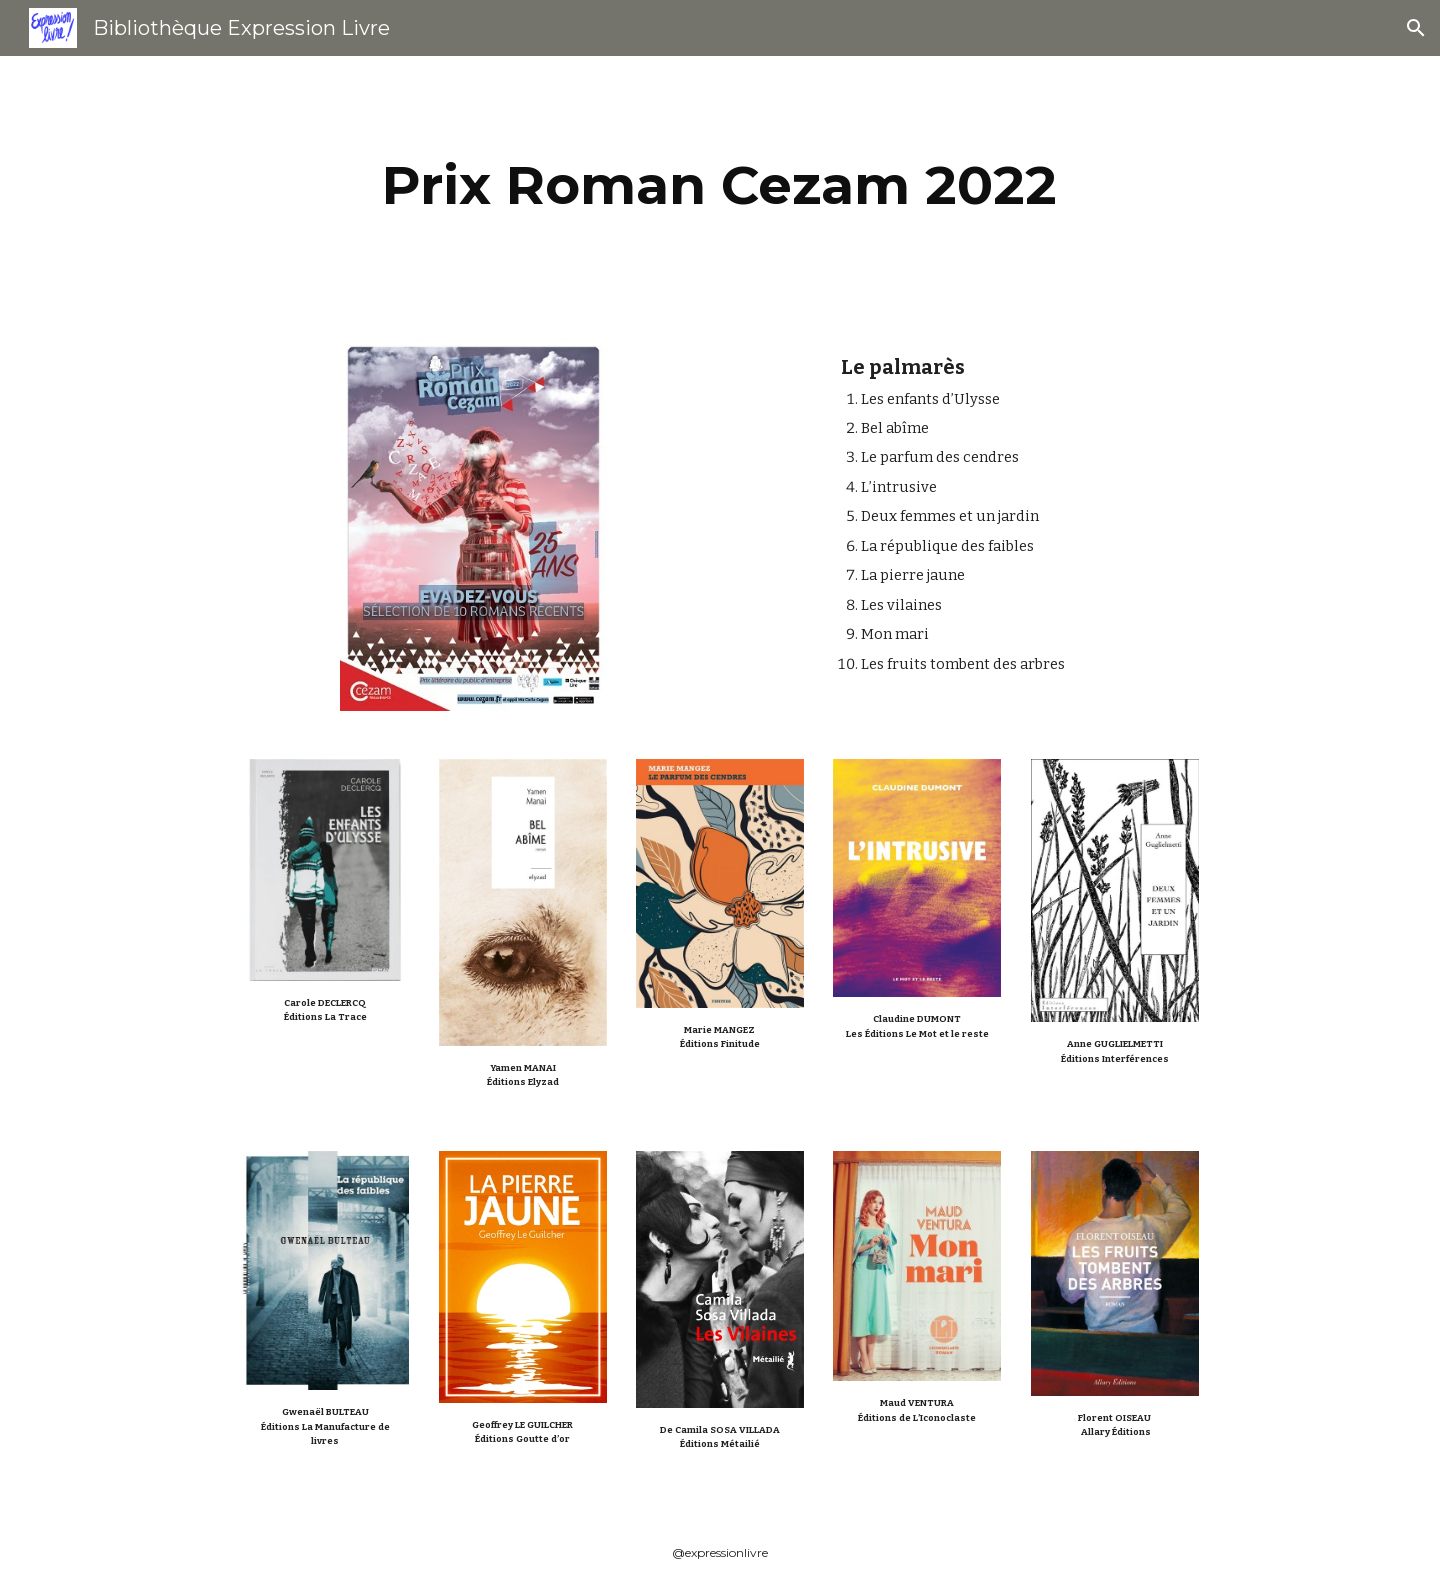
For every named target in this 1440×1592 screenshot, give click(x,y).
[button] (1416, 28)
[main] (720, 185)
